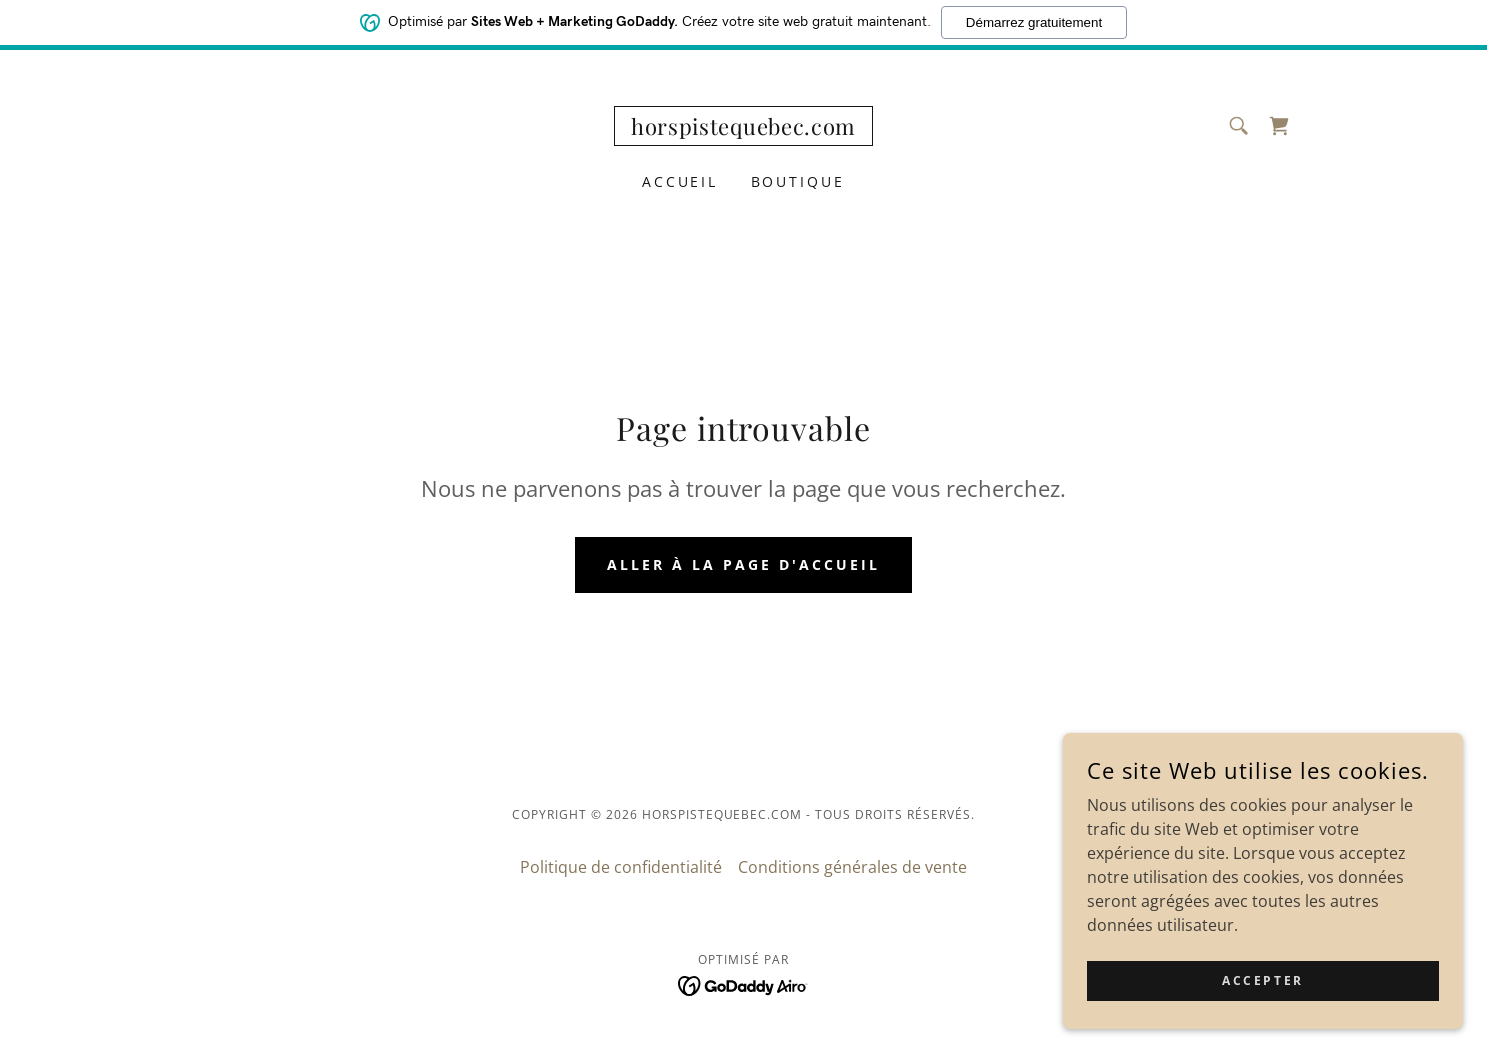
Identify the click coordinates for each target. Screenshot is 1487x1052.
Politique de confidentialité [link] (621, 867)
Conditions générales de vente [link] (852, 867)
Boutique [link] (798, 181)
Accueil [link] (680, 181)
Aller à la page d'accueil (743, 564)
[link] (743, 129)
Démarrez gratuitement (1034, 22)
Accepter (1263, 980)
